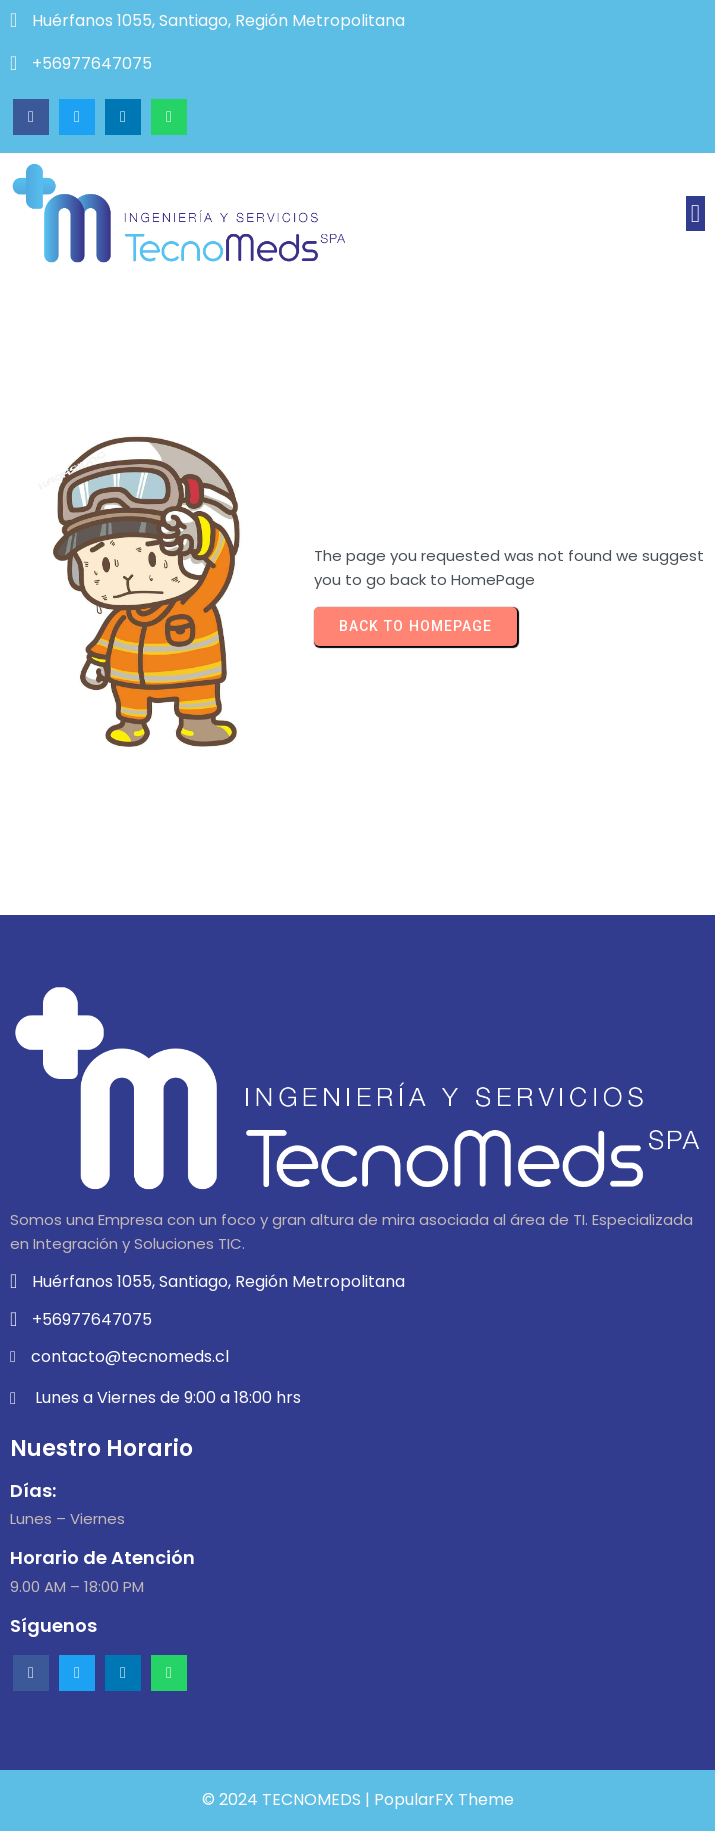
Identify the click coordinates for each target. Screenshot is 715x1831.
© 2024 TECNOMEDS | (288, 1799)
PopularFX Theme (444, 1799)
